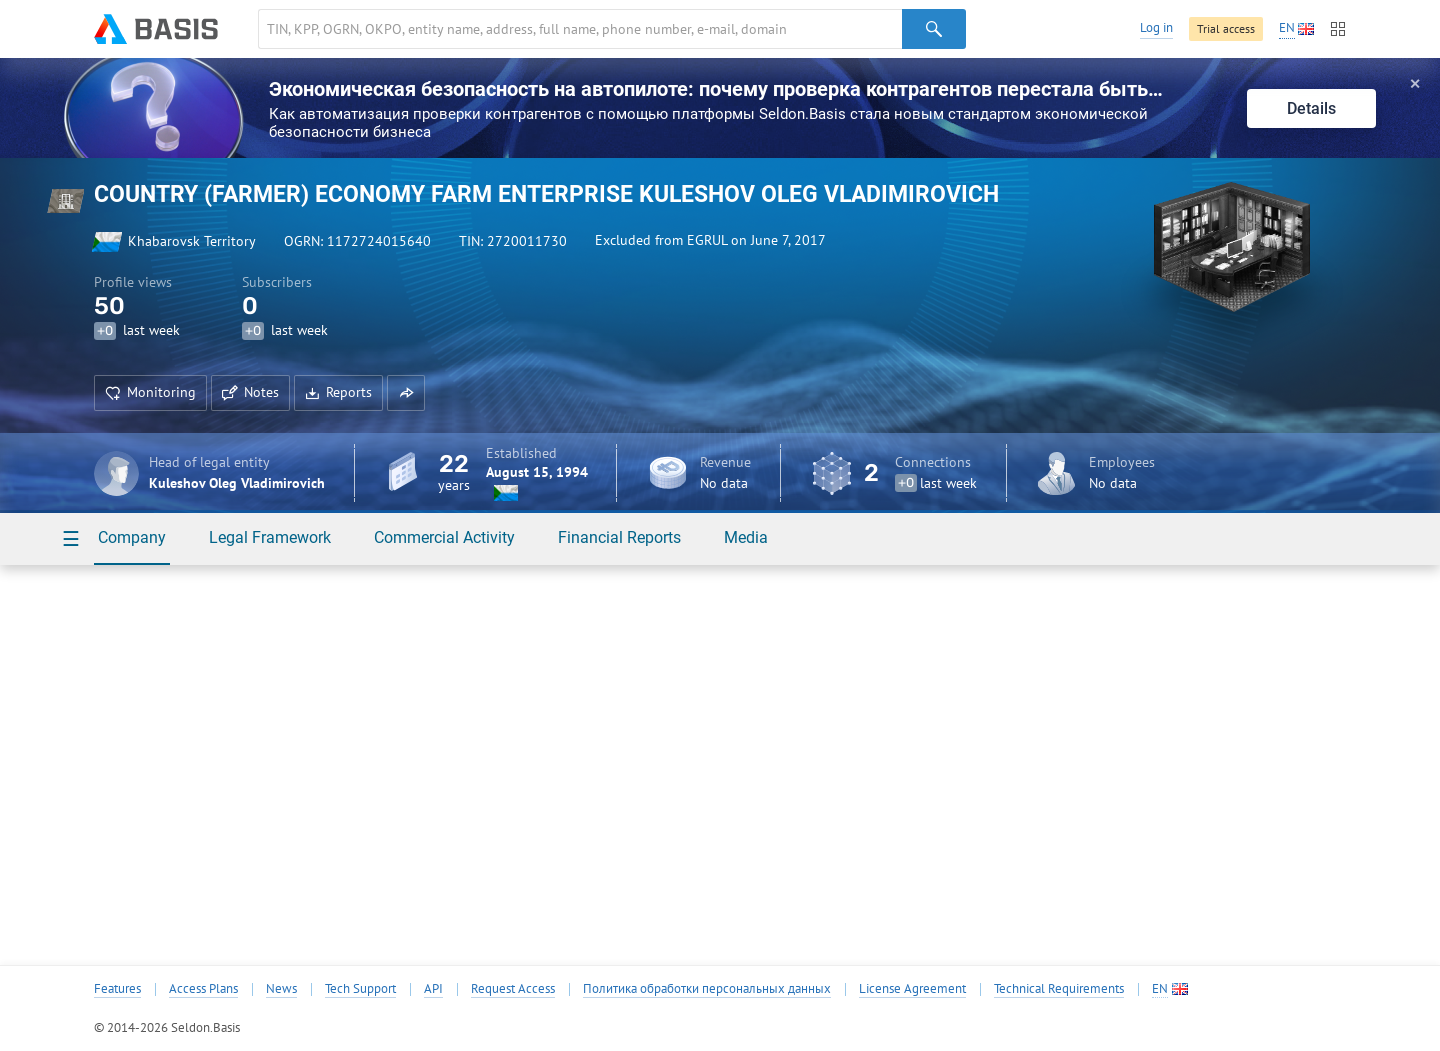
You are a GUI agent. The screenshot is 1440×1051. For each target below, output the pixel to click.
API (433, 989)
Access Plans (203, 989)
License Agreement (912, 989)
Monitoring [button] (150, 392)
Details (1311, 108)
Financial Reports (619, 537)
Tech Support (360, 989)
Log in (1156, 27)
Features (117, 989)
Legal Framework (270, 537)
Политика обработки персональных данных (707, 989)
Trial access (1226, 28)
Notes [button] (250, 392)
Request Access (513, 989)
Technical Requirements (1059, 989)
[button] (406, 393)
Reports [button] (338, 392)
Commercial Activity (444, 537)
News (281, 989)
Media (746, 537)
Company (132, 537)
